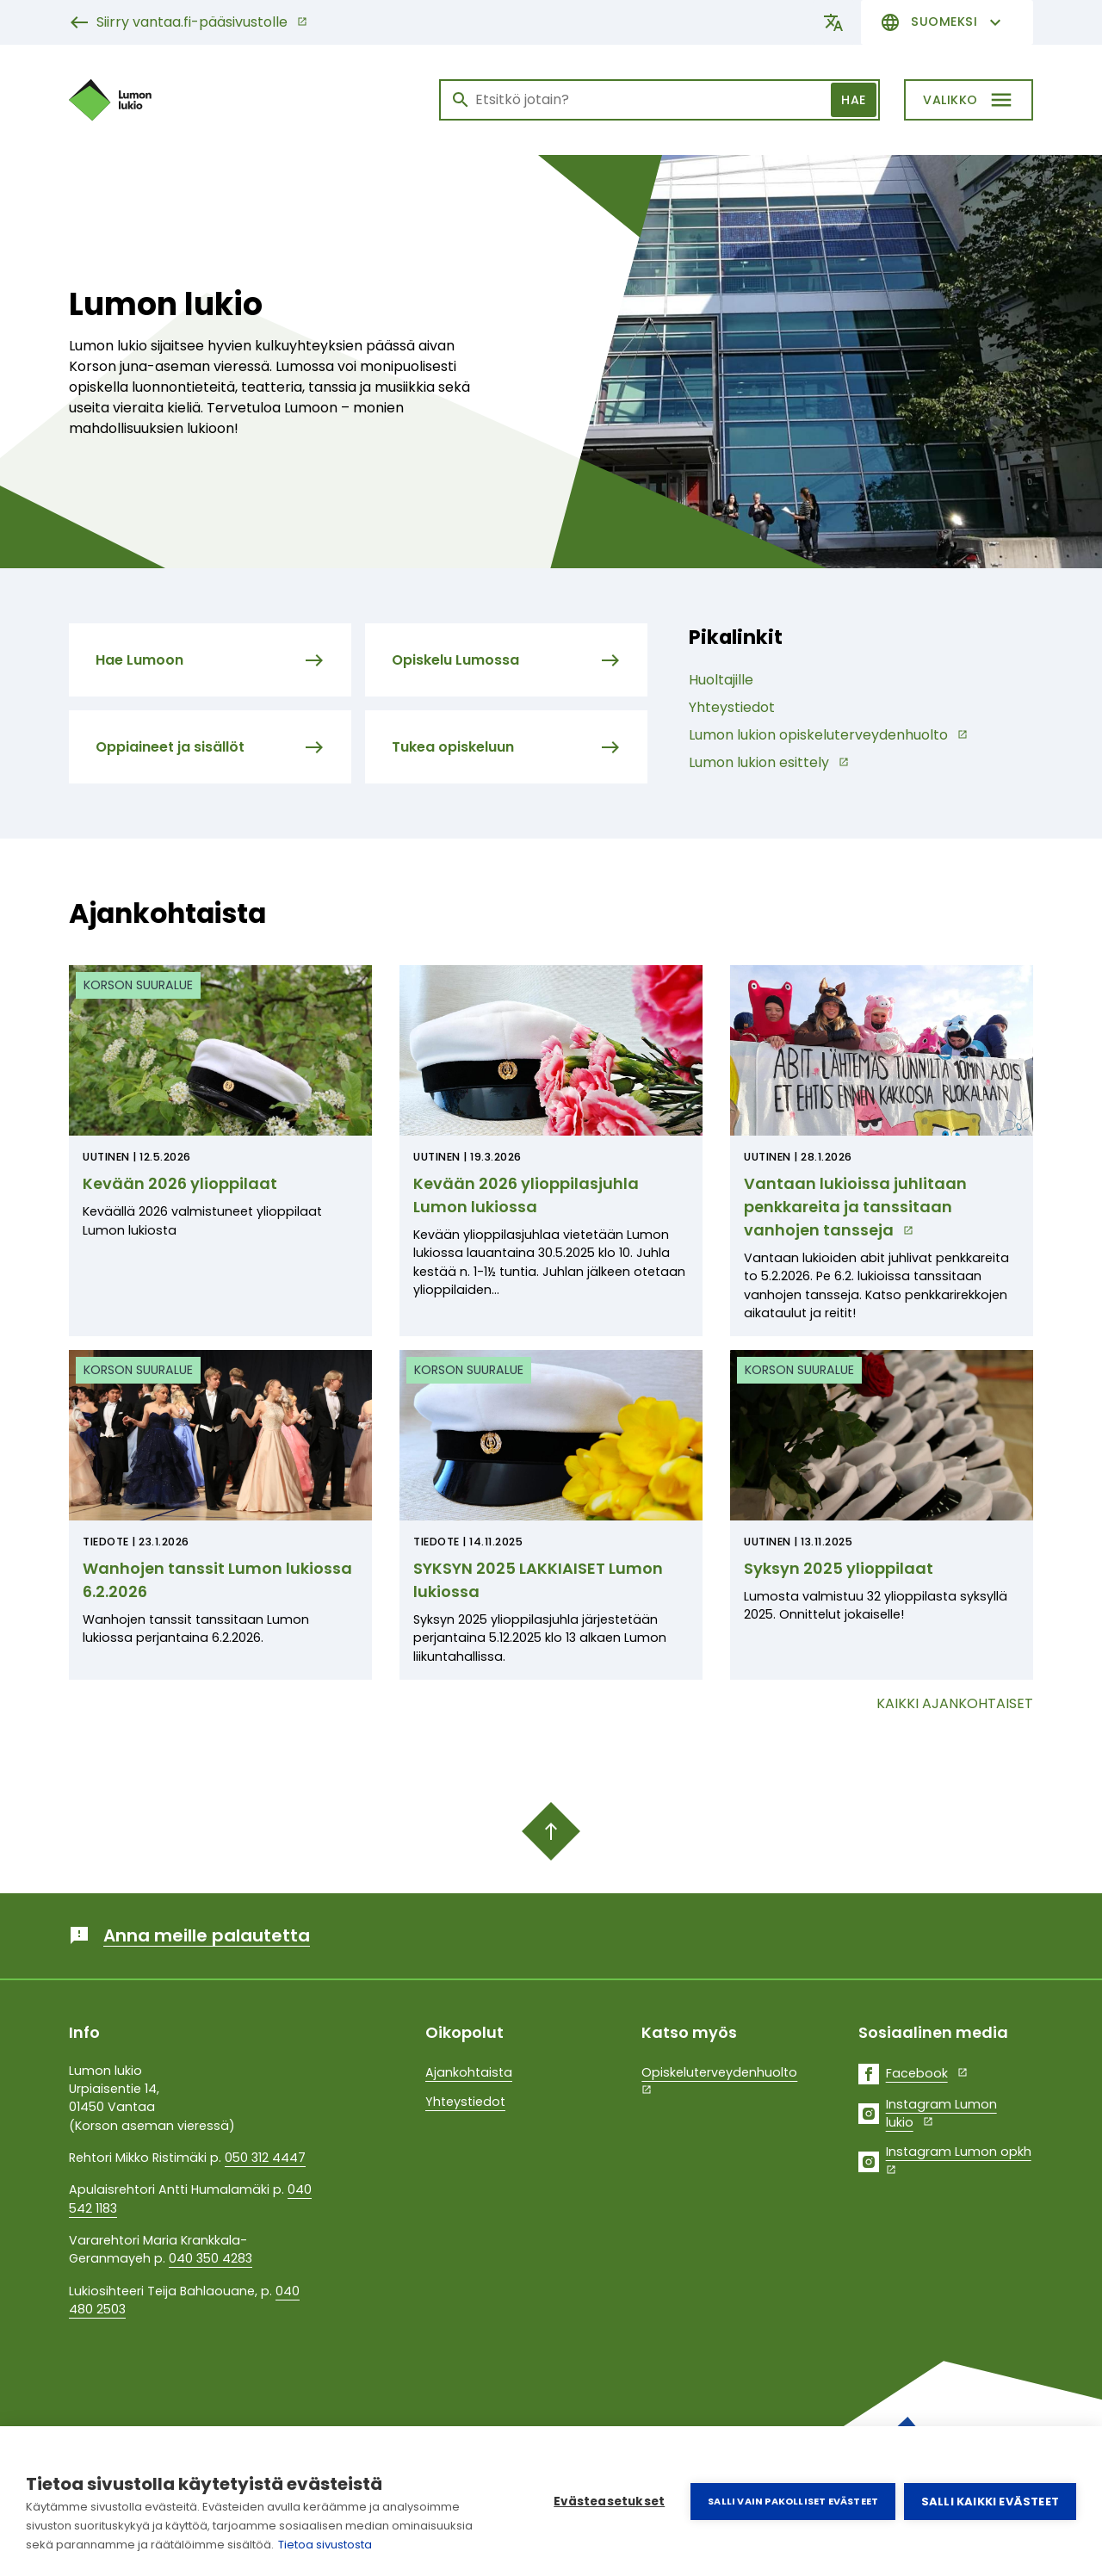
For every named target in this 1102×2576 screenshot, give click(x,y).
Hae (853, 99)
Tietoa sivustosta (325, 2544)
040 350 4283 (210, 2258)
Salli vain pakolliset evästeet (793, 2501)
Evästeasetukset (609, 2501)
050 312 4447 (265, 2157)
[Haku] (659, 100)
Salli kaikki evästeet (990, 2501)
